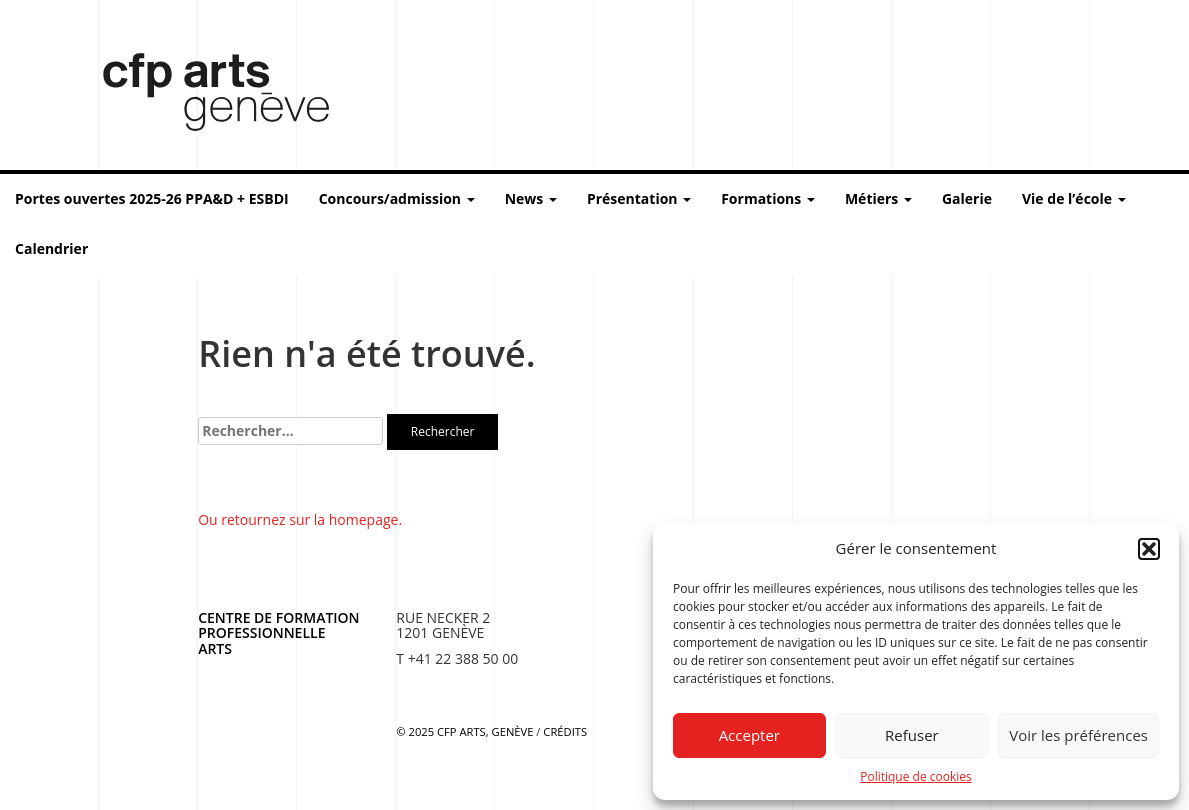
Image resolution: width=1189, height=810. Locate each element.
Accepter (749, 735)
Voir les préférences (1078, 735)
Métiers (878, 198)
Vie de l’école (1074, 198)
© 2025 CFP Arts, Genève (464, 731)
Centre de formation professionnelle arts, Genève (204, 96)
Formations (768, 198)
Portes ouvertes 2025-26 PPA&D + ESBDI (152, 198)
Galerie (967, 198)
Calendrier (51, 248)
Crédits (565, 731)
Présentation (639, 198)
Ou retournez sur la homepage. (300, 519)
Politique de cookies (916, 776)
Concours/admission (397, 198)
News (531, 198)
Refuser (912, 735)
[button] (1149, 549)
